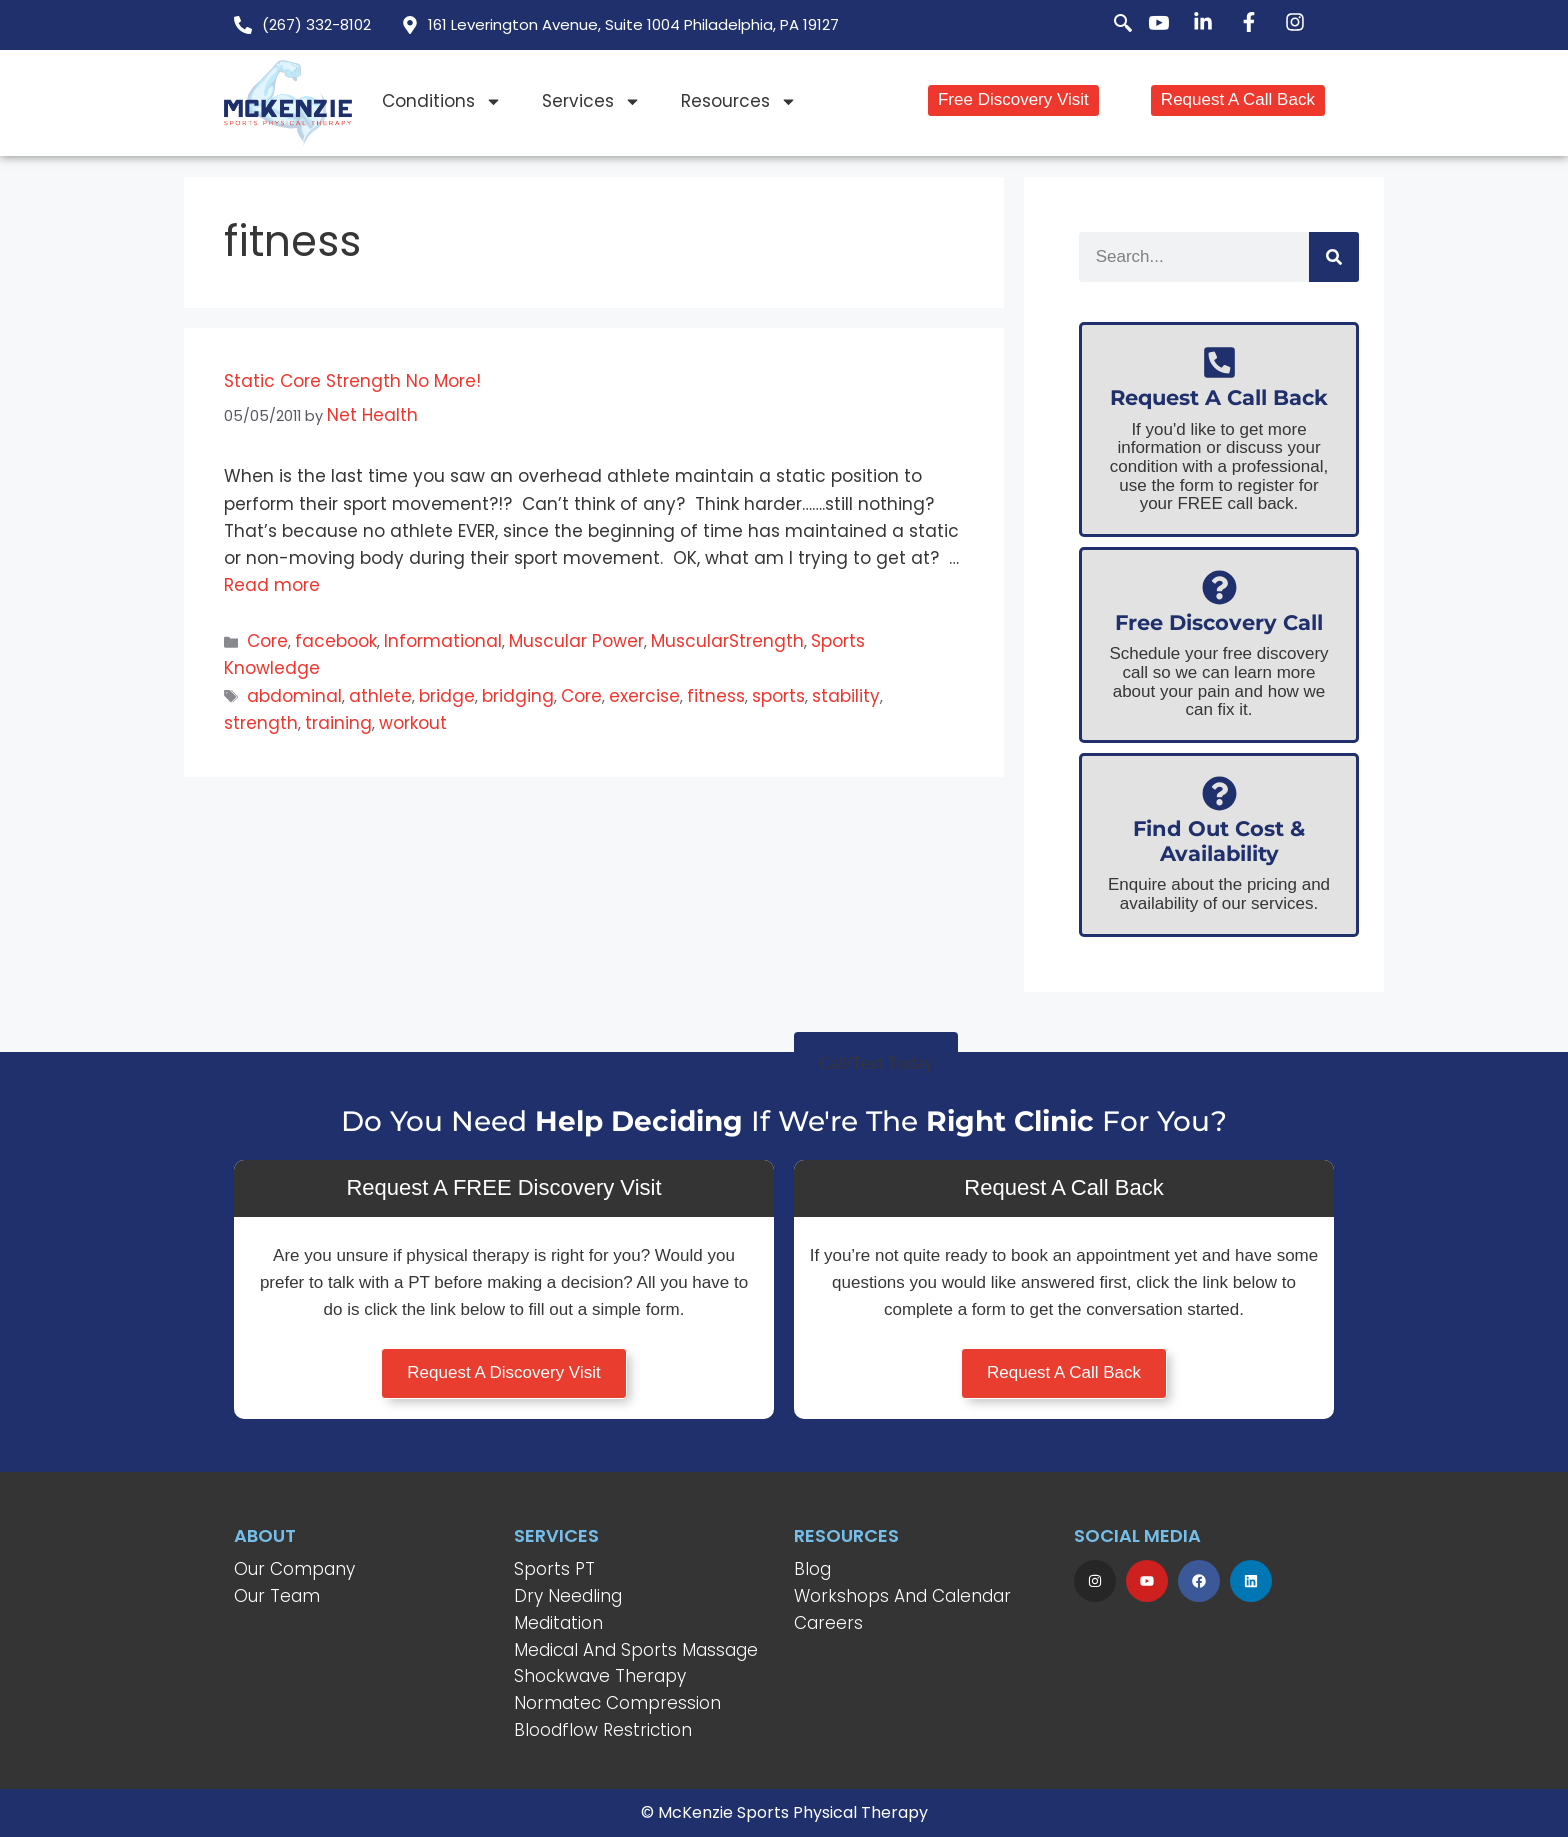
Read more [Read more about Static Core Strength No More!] (272, 585)
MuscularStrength (727, 641)
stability (846, 696)
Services (591, 101)
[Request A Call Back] (1219, 362)
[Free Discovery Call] (1219, 587)
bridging (518, 696)
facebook (336, 641)
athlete (380, 696)
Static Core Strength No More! (352, 381)
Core (267, 641)
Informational (443, 641)
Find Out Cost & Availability (1219, 841)
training (338, 723)
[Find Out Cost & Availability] (1219, 793)
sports (778, 696)
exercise (644, 696)
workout (413, 723)
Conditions (442, 101)
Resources (739, 101)
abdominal (294, 696)
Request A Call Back (1219, 397)
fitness (716, 696)
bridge (447, 696)
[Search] (1334, 257)
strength (261, 723)
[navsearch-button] (1112, 25)
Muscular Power (576, 641)
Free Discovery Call (1219, 622)
